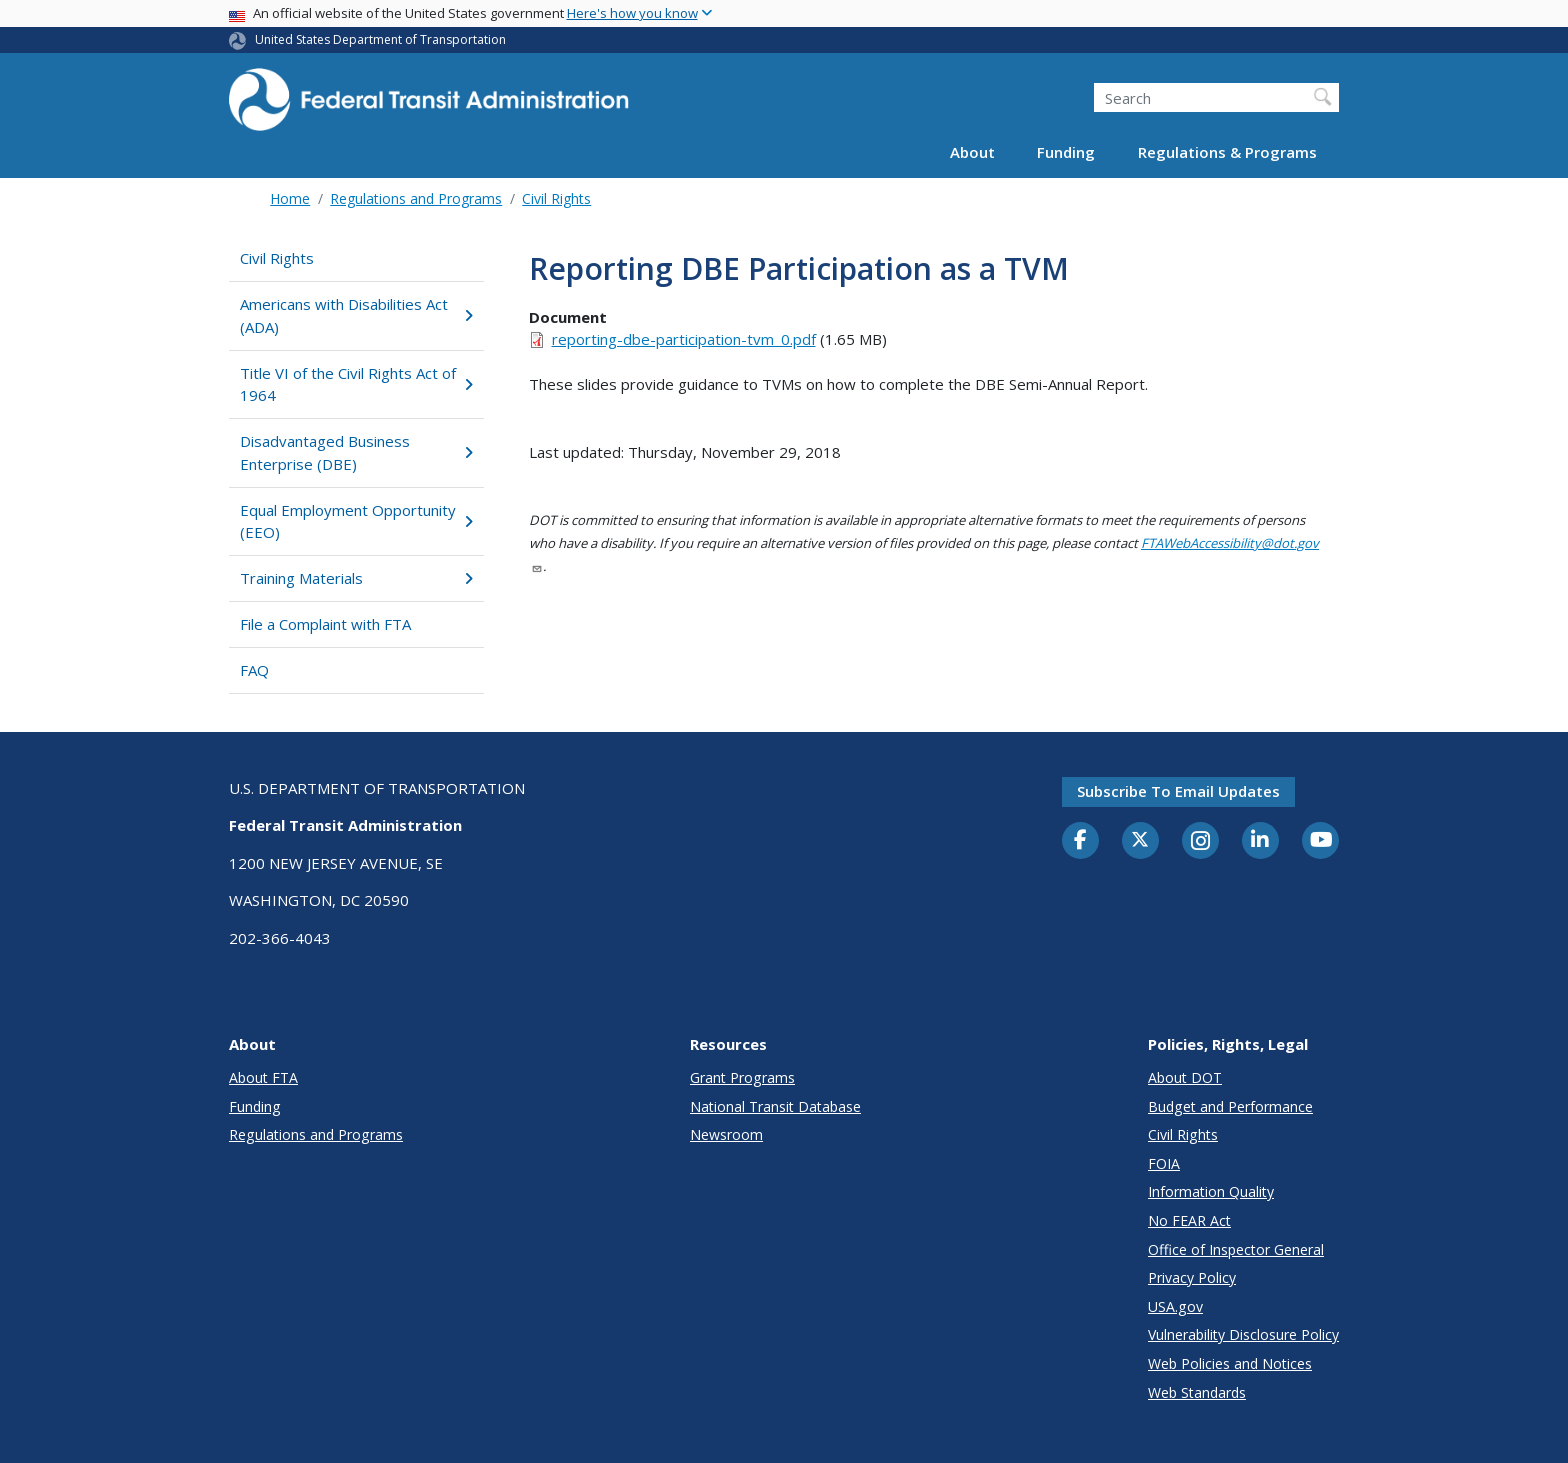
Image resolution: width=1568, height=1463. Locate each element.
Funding (1066, 152)
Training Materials (356, 578)
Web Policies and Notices (1230, 1363)
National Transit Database (775, 1106)
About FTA (263, 1077)
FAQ (254, 670)
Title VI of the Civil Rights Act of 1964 (356, 384)
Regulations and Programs (416, 198)
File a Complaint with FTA (325, 624)
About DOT (1185, 1077)
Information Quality (1211, 1191)
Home (290, 198)
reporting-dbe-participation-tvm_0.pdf (684, 339)
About (972, 152)
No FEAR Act (1189, 1220)
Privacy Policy (1192, 1277)
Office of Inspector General (1236, 1249)
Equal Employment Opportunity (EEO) (356, 521)
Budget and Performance (1230, 1106)
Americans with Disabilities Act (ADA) (356, 315)
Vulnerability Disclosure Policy (1243, 1334)
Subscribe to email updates (1178, 791)
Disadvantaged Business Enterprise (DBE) (356, 452)
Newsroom (726, 1134)
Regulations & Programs (1227, 152)
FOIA (1164, 1163)
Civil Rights (556, 198)
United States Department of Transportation (380, 39)
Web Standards (1197, 1392)
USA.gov (1175, 1306)
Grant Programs (742, 1077)
